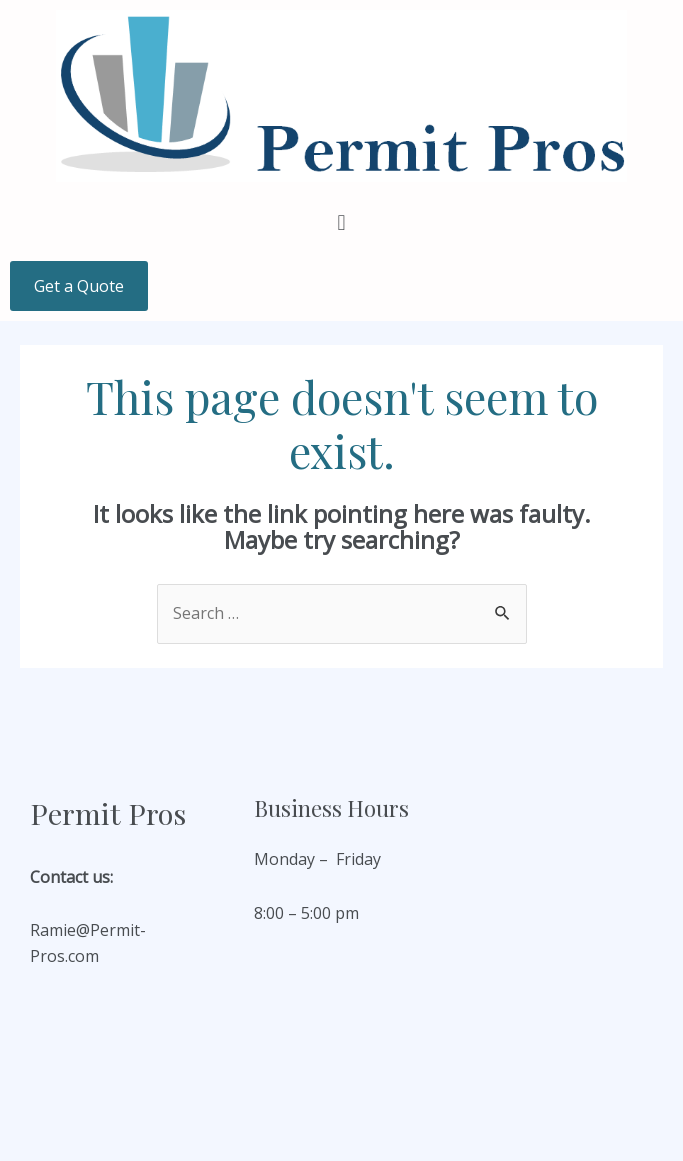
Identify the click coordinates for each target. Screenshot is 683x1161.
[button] (341, 221)
